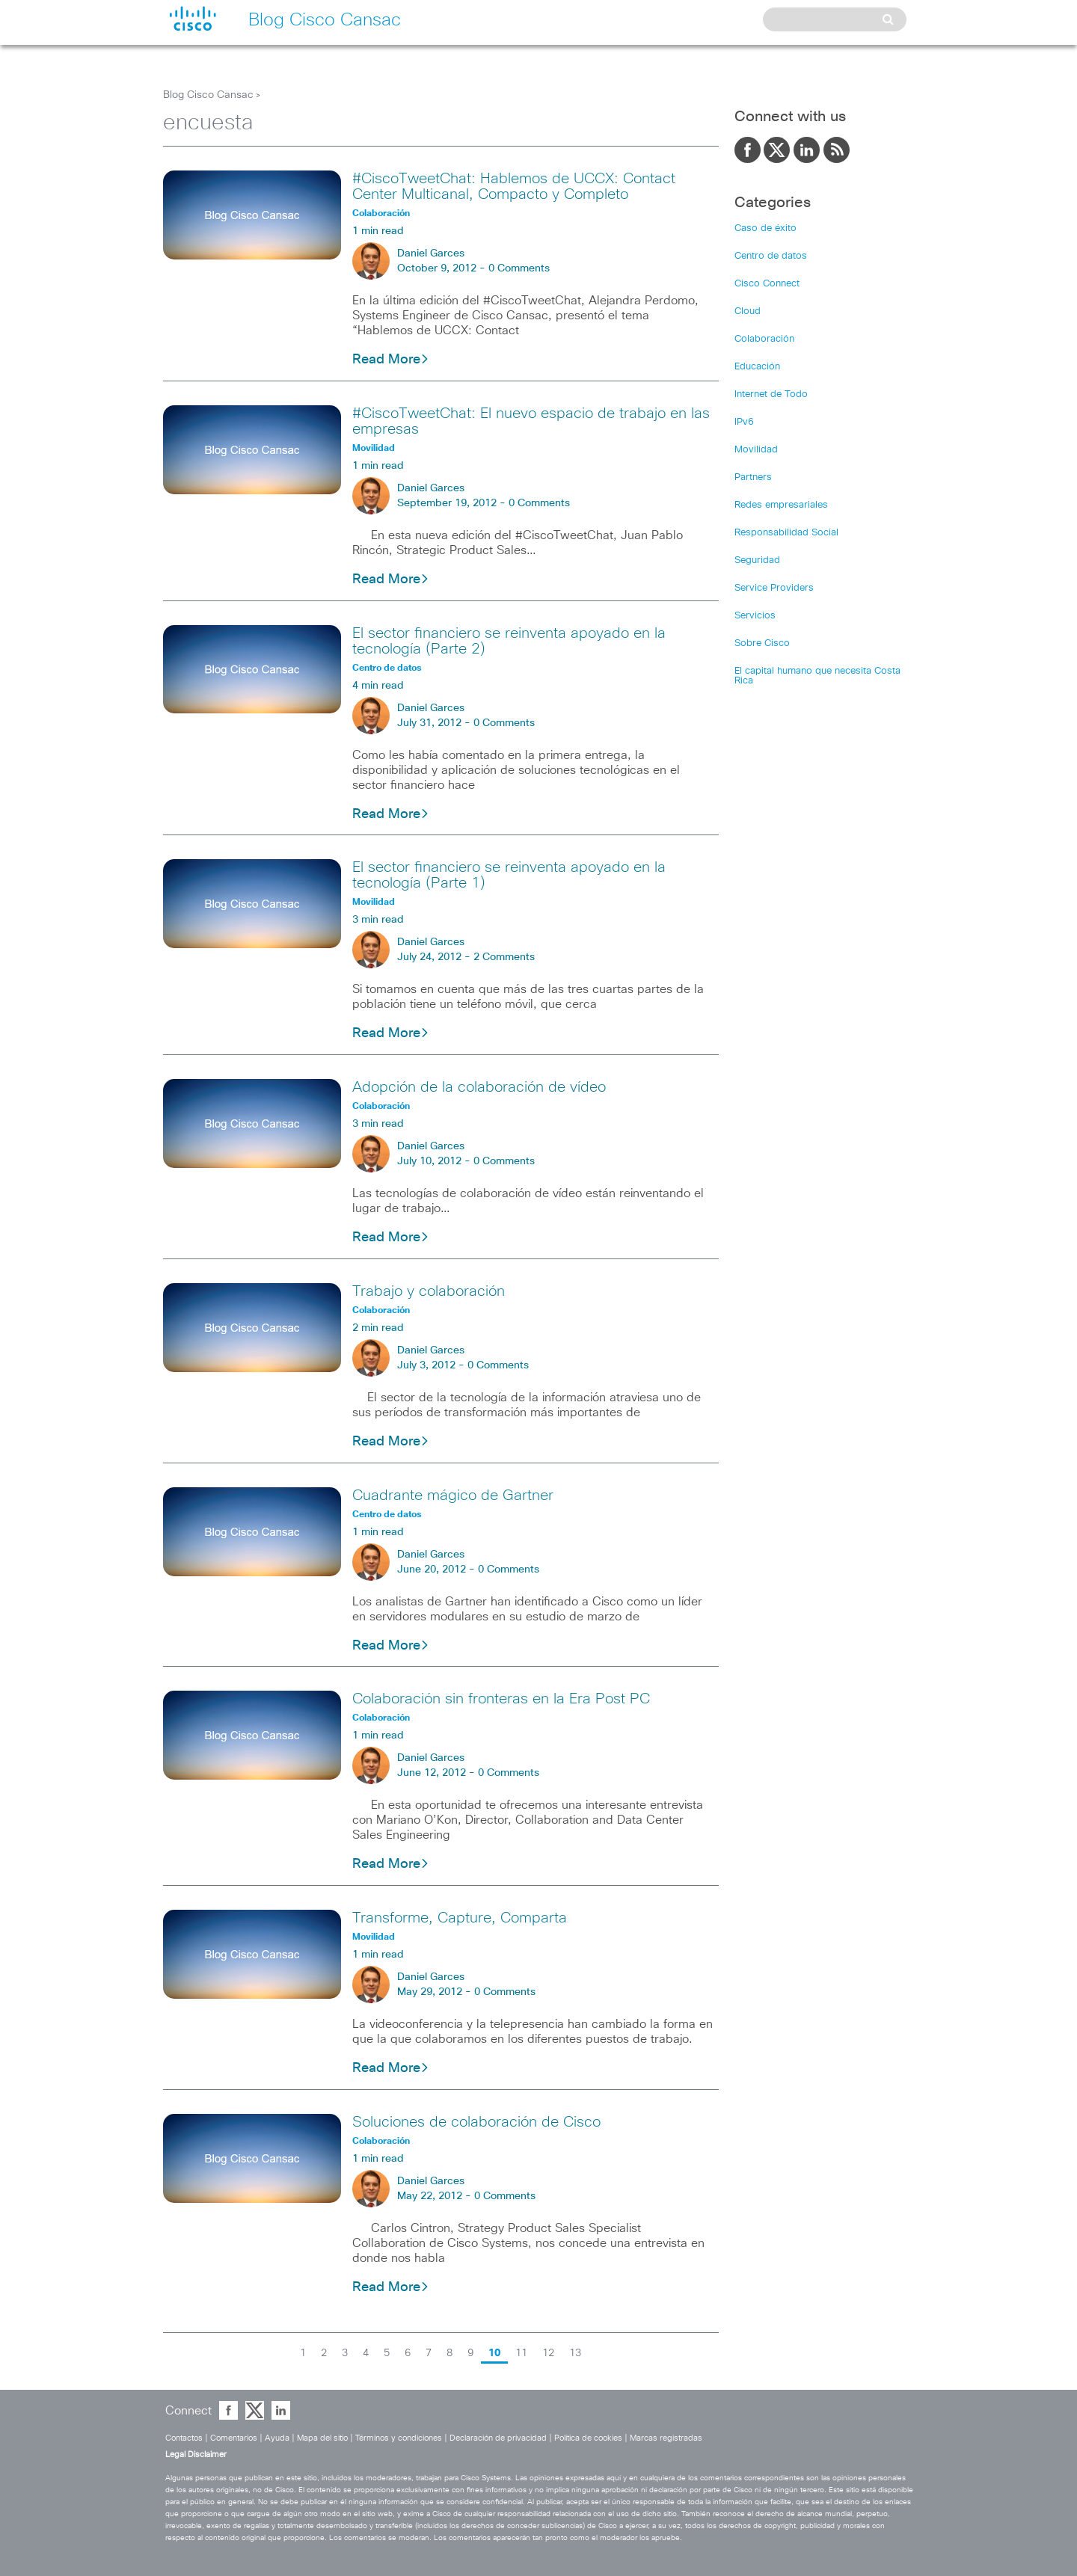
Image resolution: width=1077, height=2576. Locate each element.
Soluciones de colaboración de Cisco (476, 2122)
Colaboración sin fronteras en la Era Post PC (501, 1698)
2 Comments (504, 957)
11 (521, 2353)
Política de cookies (588, 2438)
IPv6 (744, 422)
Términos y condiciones (398, 2438)
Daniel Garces (430, 253)
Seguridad (757, 560)
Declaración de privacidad (498, 2438)
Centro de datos (770, 256)
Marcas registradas (666, 2438)
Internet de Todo (771, 394)
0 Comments (519, 268)
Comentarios (233, 2438)
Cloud (747, 311)
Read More (390, 359)
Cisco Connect (767, 284)
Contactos (184, 2438)
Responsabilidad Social (786, 533)
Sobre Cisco (762, 643)
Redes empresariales (781, 505)
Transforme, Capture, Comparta (459, 1918)
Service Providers (774, 588)
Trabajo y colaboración (428, 1291)
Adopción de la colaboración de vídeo (479, 1087)
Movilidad (756, 450)
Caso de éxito (765, 228)
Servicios (755, 616)
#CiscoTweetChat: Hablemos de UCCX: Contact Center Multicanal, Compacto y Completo (513, 186)
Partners (753, 477)
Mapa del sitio (322, 2438)
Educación (757, 367)
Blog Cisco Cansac (208, 95)
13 (575, 2353)
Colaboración (764, 339)
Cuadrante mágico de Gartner (452, 1495)
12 (548, 2353)
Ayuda (277, 2438)
